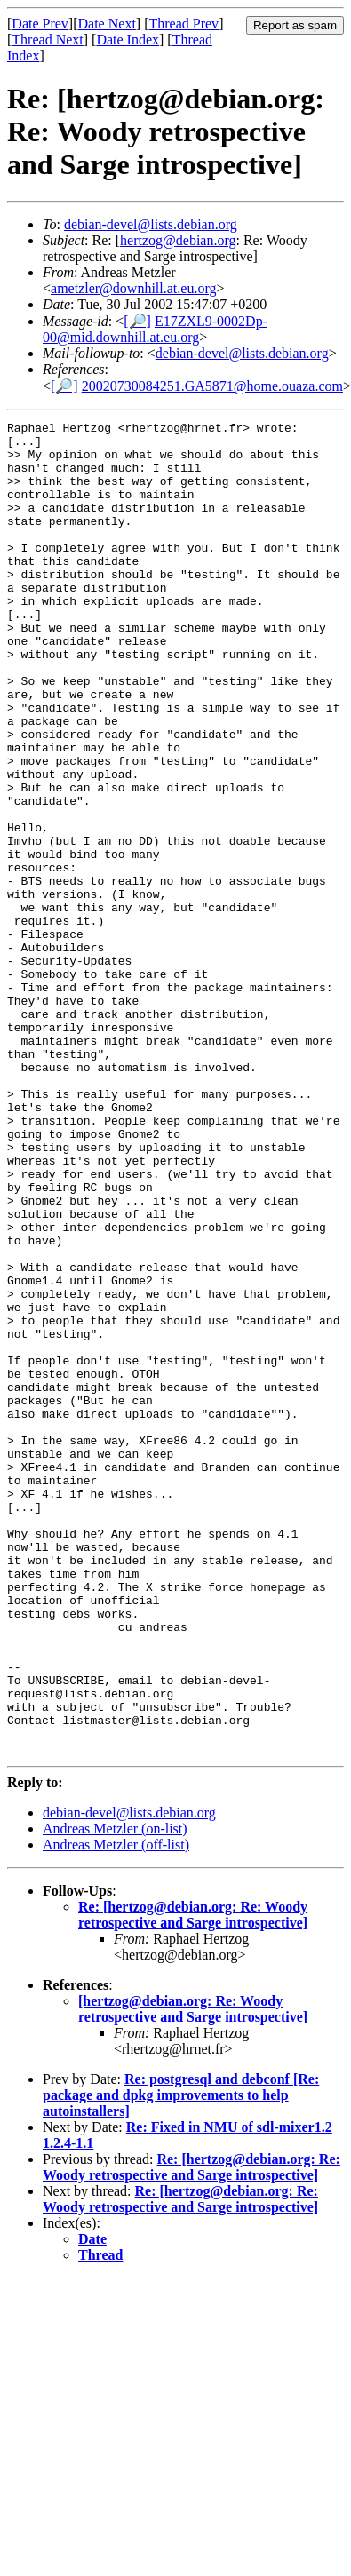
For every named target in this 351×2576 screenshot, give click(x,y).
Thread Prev (183, 23)
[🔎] (137, 321)
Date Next (107, 23)
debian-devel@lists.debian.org (150, 224)
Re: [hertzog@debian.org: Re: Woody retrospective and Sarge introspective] (192, 2181)
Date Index (127, 39)
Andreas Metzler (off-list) (116, 2111)
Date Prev (40, 23)
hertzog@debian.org (177, 240)
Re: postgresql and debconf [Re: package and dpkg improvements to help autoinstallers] (181, 2361)
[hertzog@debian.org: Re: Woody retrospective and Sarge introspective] (192, 2275)
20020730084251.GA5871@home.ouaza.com (212, 386)
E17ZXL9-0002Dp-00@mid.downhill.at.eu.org (155, 329)
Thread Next (47, 39)
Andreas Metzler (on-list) (115, 2095)
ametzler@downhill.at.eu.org (133, 288)
